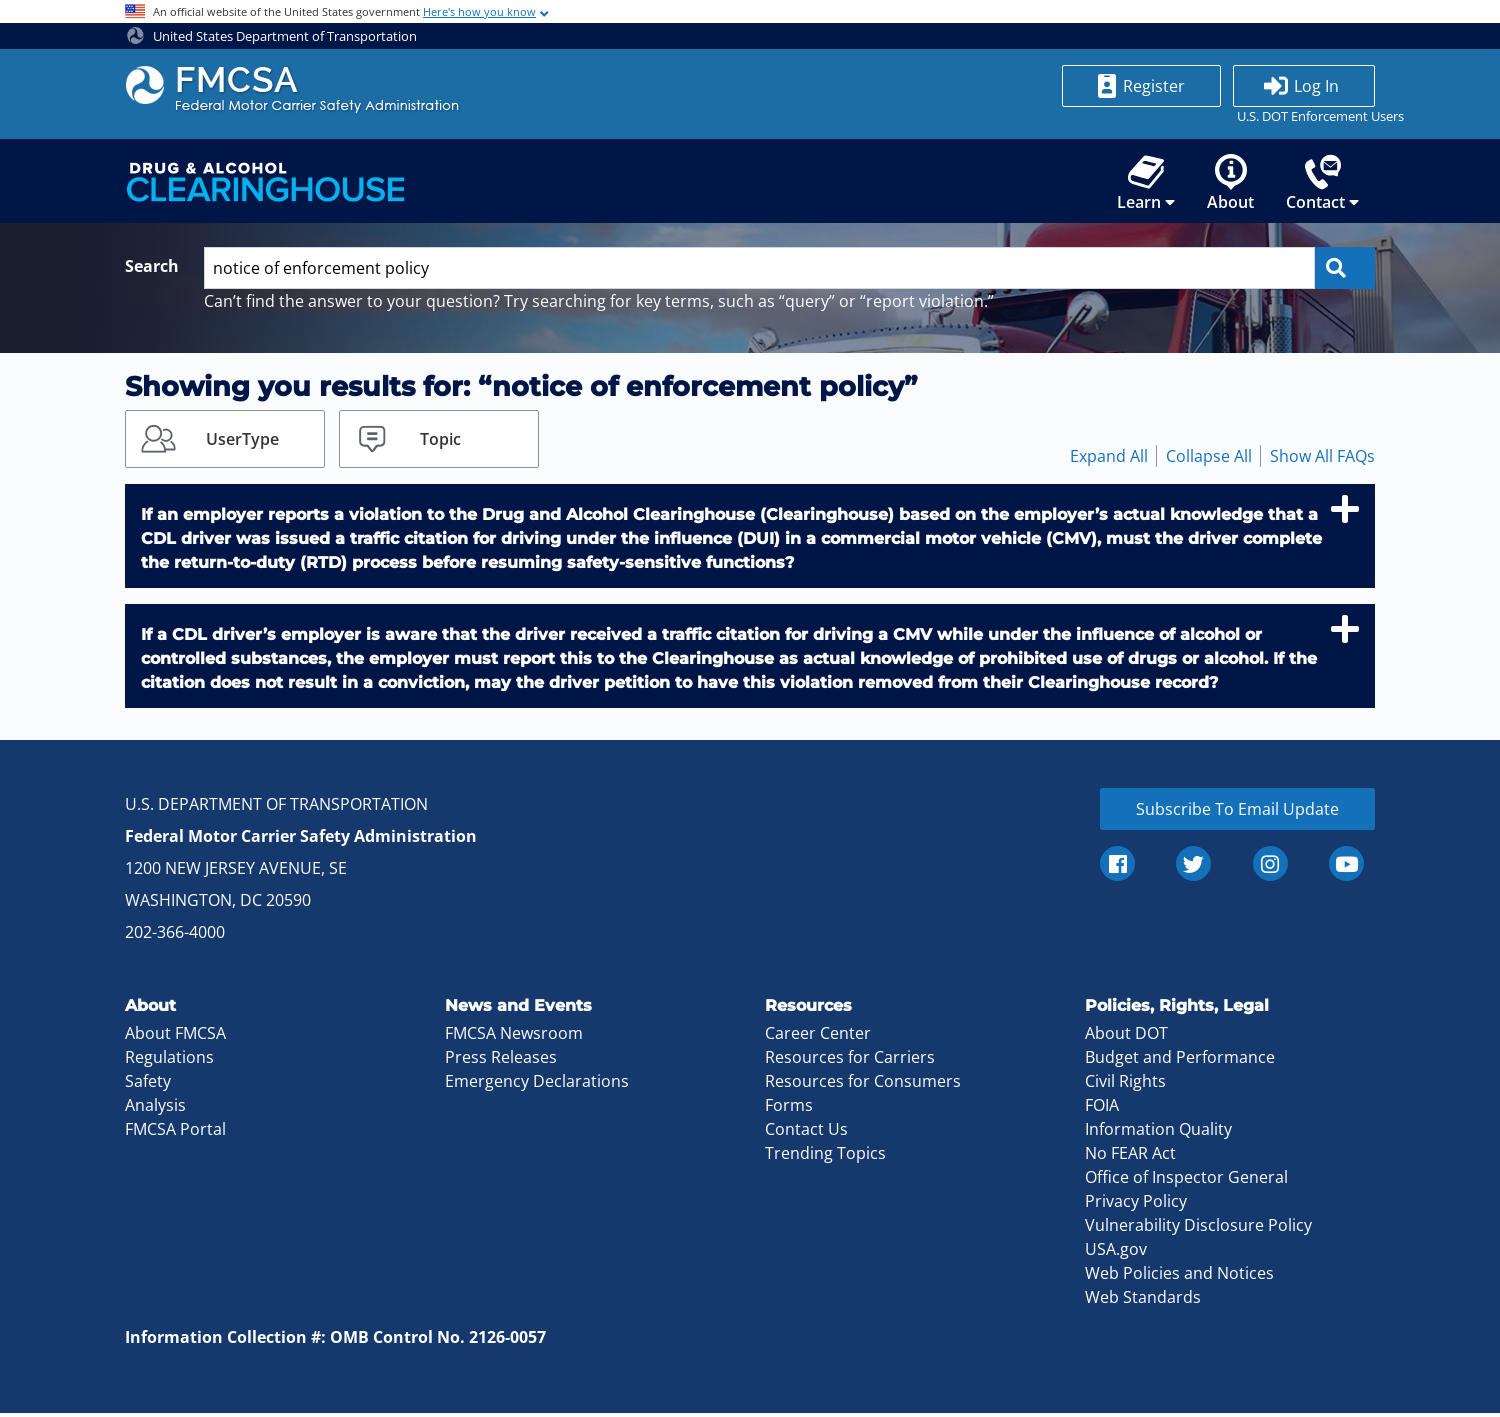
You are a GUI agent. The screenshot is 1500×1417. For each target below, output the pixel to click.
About (1230, 184)
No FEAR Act (1130, 1157)
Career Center (818, 1037)
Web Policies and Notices (1179, 1277)
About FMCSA (175, 1037)
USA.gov (1116, 1253)
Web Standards (1143, 1301)
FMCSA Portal (175, 1133)
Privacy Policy (1136, 1205)
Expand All (1109, 459)
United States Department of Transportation (272, 36)
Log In (1316, 86)
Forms (789, 1109)
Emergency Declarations (537, 1085)
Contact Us (806, 1133)
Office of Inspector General (1186, 1181)
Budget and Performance (1180, 1061)
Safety (148, 1085)
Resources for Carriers (850, 1061)
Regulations (169, 1061)
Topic (440, 442)
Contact (1322, 184)
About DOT (1126, 1037)
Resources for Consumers (863, 1085)
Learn (1146, 184)
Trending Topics (825, 1157)
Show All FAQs (1322, 459)
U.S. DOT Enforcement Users (1304, 116)
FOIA (1102, 1109)
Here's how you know (479, 11)
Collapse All (1209, 459)
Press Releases (501, 1061)
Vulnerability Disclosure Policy (1198, 1229)
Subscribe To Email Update (1237, 812)
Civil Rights (1125, 1085)
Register (1154, 86)
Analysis (155, 1109)
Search (152, 270)
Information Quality (1158, 1133)
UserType (242, 442)
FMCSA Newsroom (514, 1037)
